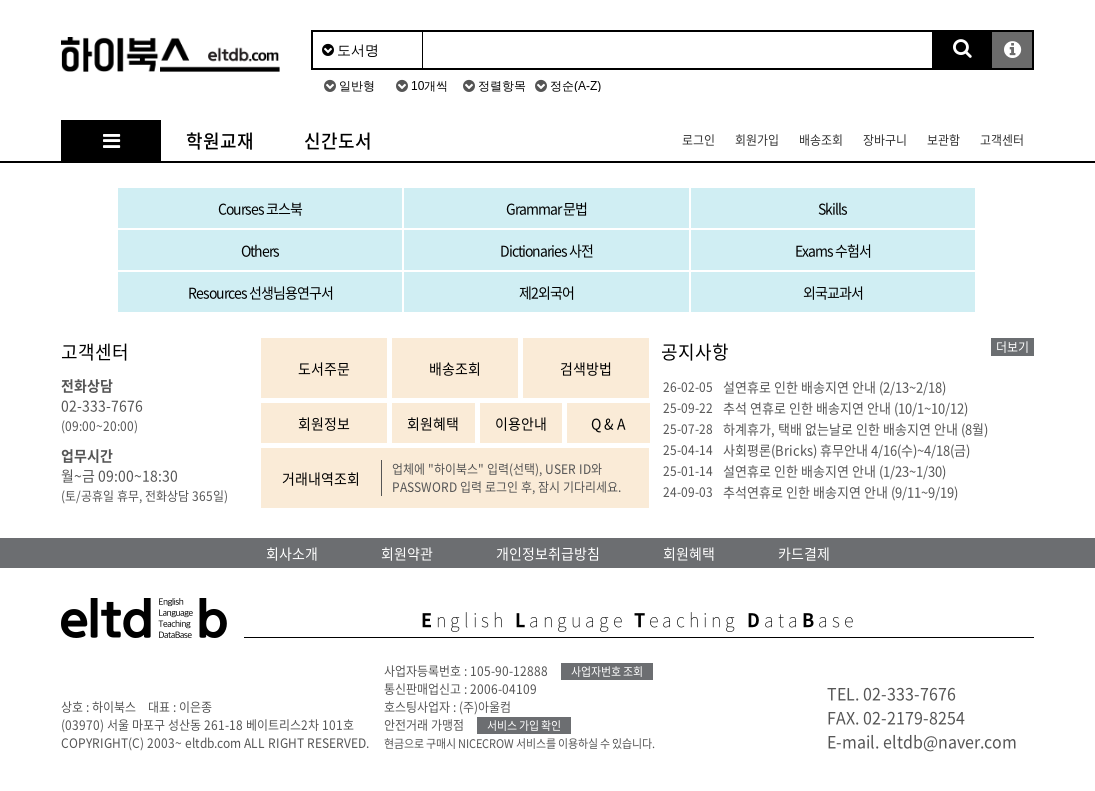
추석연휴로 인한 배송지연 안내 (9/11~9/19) (840, 491)
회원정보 (324, 423)
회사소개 (292, 553)
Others (260, 250)
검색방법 (586, 368)
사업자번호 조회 (607, 671)
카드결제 (804, 553)
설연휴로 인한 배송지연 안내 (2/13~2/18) (834, 386)
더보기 (1012, 347)
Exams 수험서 (833, 250)
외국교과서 (833, 292)
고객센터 (1002, 140)
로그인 (698, 140)
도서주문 (324, 368)
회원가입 (757, 140)
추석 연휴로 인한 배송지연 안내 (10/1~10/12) (845, 407)
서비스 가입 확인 (524, 725)
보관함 (943, 140)
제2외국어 (546, 292)
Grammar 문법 (546, 208)
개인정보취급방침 (548, 553)
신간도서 (338, 140)
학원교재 (220, 140)
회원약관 (407, 553)
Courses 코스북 (260, 208)
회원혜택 (433, 423)
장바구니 (885, 140)
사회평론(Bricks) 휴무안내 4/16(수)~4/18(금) (846, 449)
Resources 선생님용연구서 (260, 292)
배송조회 (821, 140)
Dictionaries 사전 (546, 250)
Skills (832, 208)
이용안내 (521, 423)
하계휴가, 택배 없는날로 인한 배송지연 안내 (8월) (855, 428)
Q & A (608, 423)
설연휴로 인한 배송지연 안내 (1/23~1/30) (834, 470)
